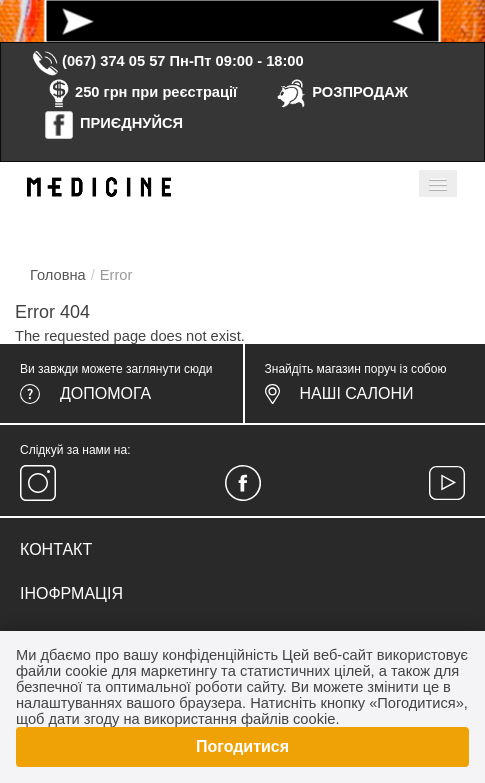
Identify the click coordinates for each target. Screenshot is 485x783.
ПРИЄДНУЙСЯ (113, 123)
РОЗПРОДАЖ (341, 92)
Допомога (105, 393)
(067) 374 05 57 (98, 61)
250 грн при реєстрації (140, 92)
